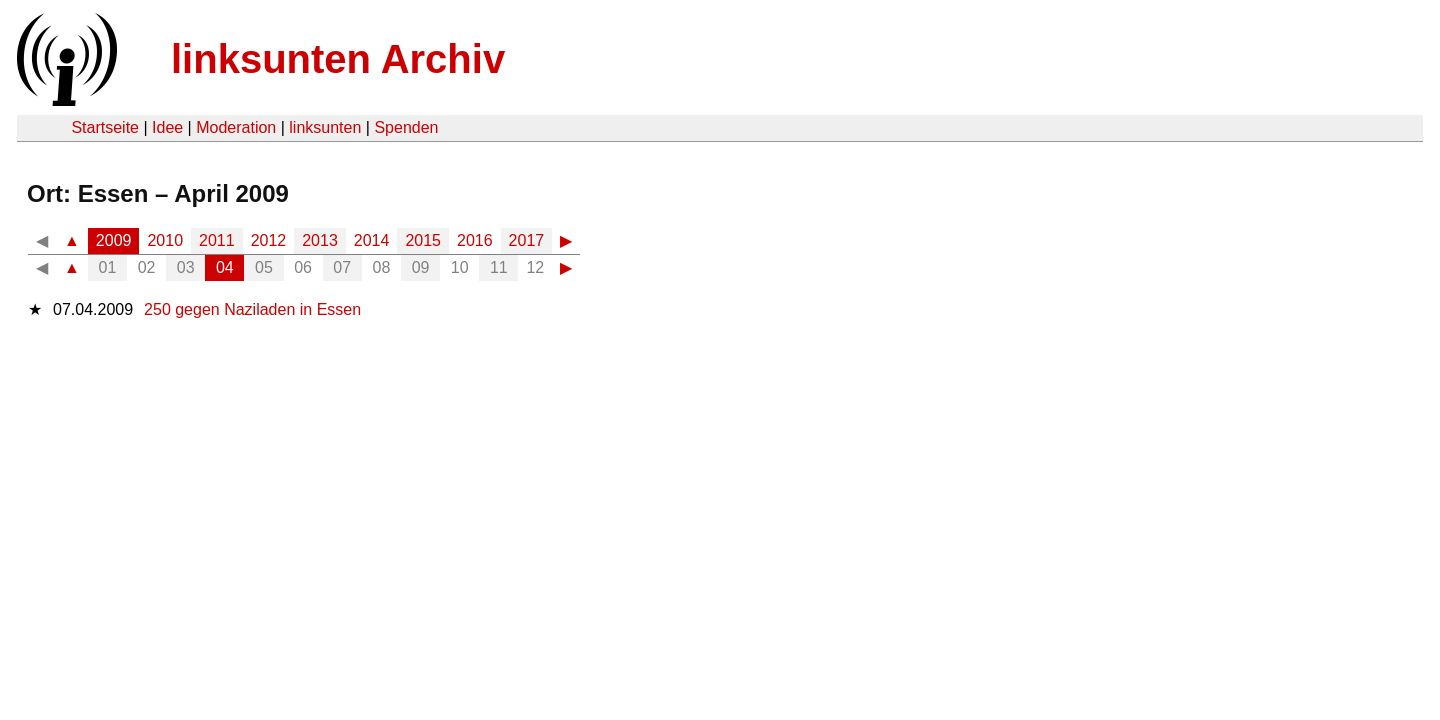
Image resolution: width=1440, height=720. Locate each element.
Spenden (406, 127)
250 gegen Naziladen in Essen (252, 309)
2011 (217, 240)
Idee (167, 127)
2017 (527, 240)
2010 (165, 240)
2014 (372, 240)
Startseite (105, 127)
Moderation (236, 127)
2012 (269, 240)
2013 (320, 240)
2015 (423, 240)
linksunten (325, 127)
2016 (475, 240)
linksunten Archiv (338, 59)
